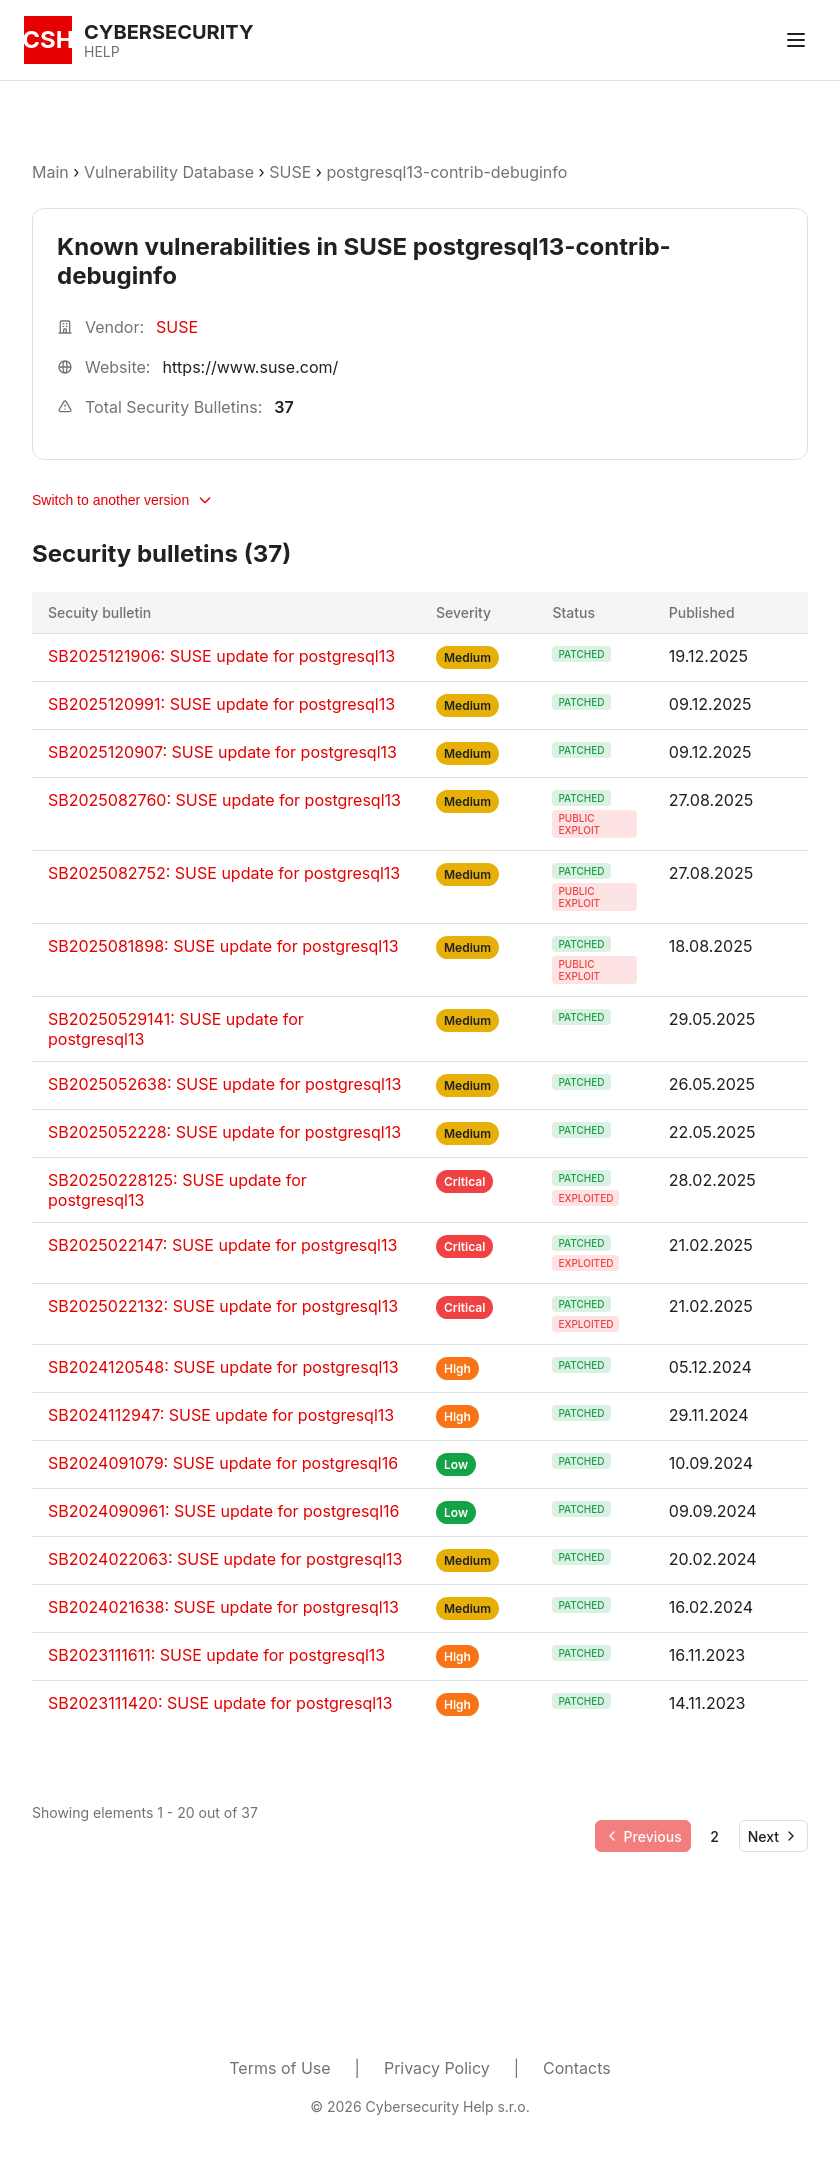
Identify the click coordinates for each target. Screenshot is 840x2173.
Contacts (577, 2068)
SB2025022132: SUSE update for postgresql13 (223, 1306)
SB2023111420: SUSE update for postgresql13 (220, 1703)
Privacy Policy (437, 2068)
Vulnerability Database (169, 172)
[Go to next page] (773, 1836)
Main (50, 172)
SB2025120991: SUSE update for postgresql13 (221, 704)
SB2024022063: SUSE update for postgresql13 (225, 1559)
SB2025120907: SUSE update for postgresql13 (222, 752)
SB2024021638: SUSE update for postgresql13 (223, 1607)
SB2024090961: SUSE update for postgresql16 (223, 1511)
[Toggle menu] (796, 40)
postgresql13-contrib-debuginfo (446, 172)
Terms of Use (279, 2068)
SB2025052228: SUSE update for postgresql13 (224, 1132)
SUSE (290, 172)
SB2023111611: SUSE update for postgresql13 (216, 1655)
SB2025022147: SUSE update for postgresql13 (222, 1245)
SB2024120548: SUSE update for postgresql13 (223, 1367)
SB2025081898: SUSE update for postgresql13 (223, 946)
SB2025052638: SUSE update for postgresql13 (224, 1084)
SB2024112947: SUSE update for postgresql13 (221, 1415)
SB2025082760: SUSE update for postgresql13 (224, 800)
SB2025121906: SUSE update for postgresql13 (221, 656)
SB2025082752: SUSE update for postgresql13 (224, 873)
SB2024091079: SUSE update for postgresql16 (223, 1463)
